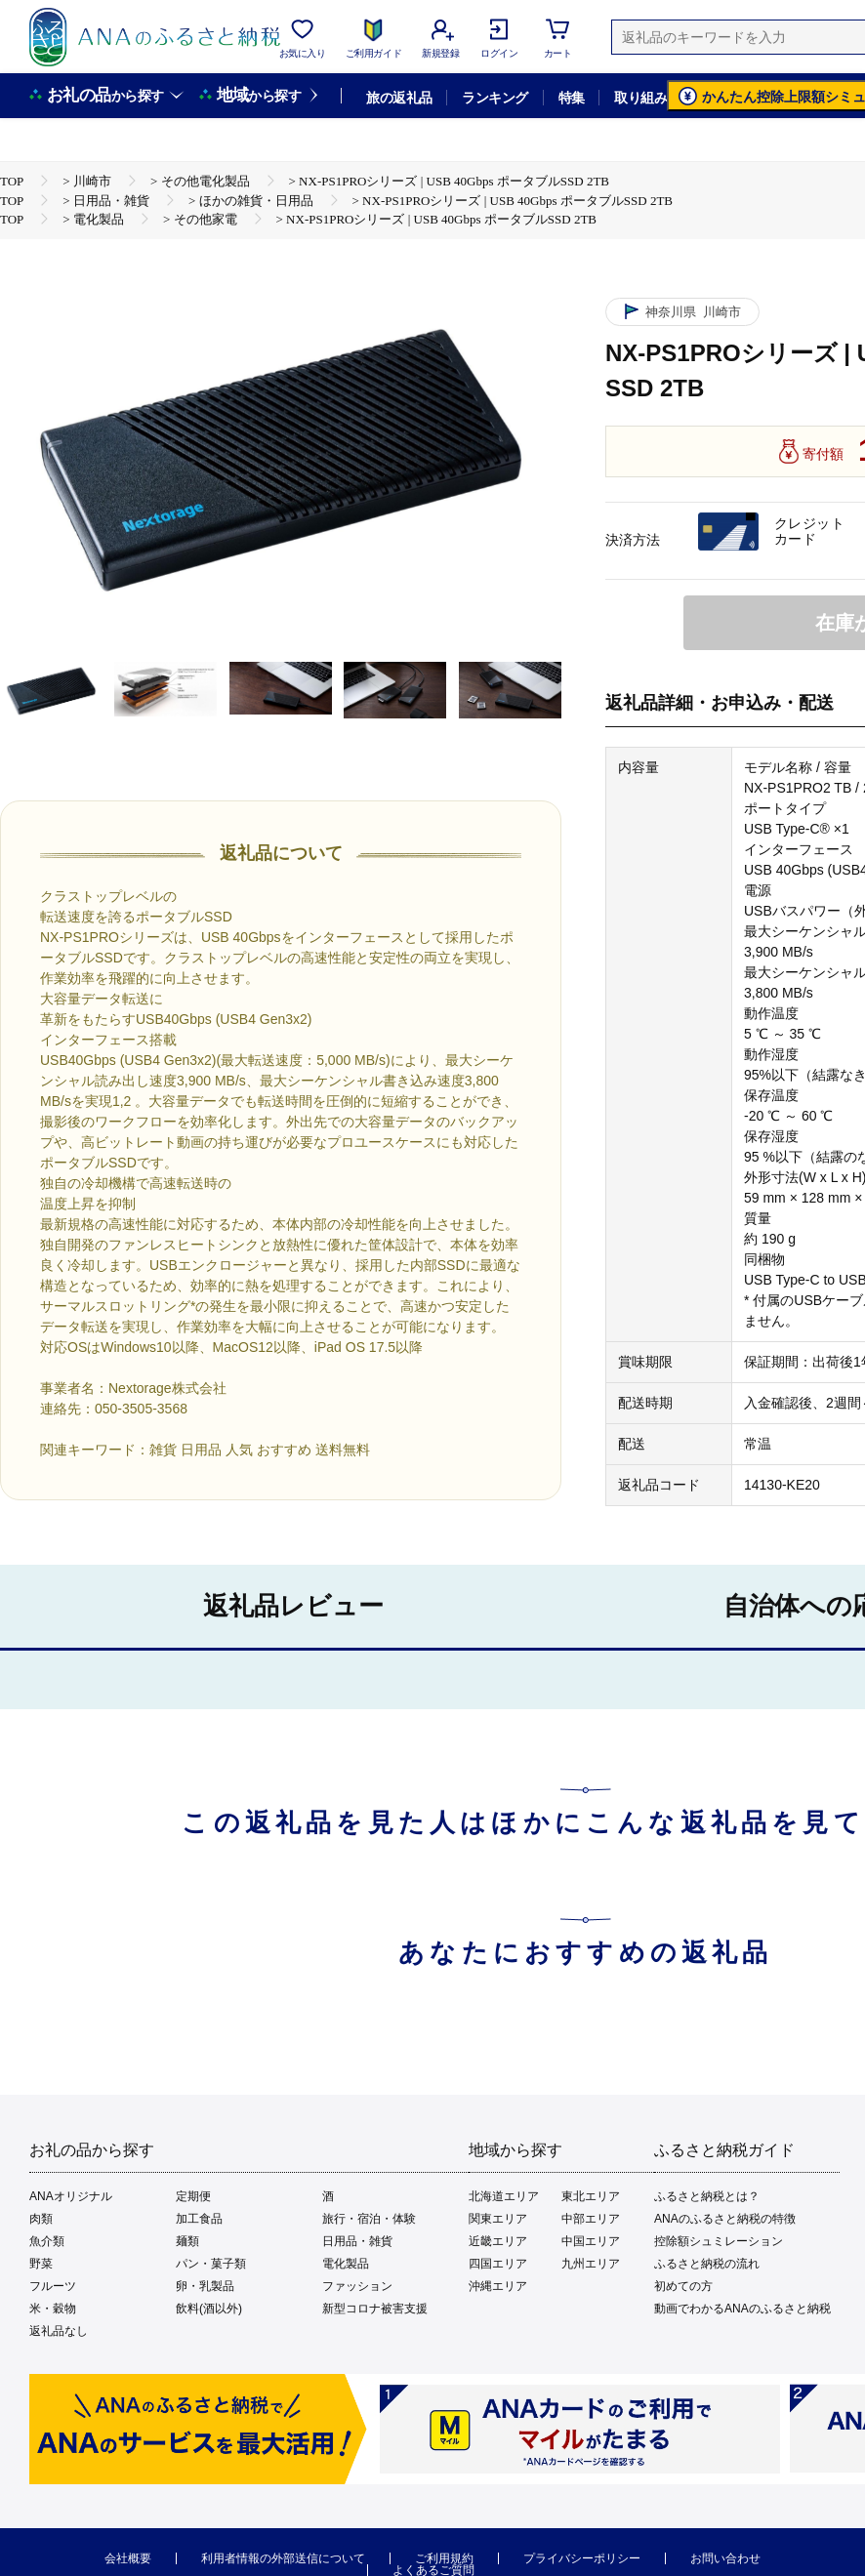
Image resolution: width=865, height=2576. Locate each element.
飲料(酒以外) (209, 2308)
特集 (571, 97)
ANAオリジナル (70, 2196)
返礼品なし (58, 2331)
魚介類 (46, 2241)
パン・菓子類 (211, 2263)
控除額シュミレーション (718, 2241)
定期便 (193, 2196)
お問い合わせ (725, 2558)
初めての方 (683, 2286)
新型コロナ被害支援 (375, 2308)
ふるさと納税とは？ (707, 2196)
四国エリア (498, 2263)
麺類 (187, 2241)
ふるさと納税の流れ (707, 2263)
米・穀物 (52, 2308)
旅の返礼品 (399, 97)
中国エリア (590, 2241)
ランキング (494, 97)
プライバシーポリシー (581, 2558)
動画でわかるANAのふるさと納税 (742, 2308)
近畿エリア (498, 2241)
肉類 (41, 2219)
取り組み (640, 97)
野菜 (41, 2263)
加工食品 (199, 2219)
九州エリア (590, 2263)
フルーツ (52, 2286)
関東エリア (498, 2219)
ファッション (357, 2286)
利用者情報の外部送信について (283, 2558)
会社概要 (127, 2558)
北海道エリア (504, 2196)
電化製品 (345, 2263)
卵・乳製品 (205, 2286)
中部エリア (590, 2219)
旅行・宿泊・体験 (369, 2219)
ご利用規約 (444, 2558)
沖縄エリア (498, 2286)
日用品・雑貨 (357, 2241)
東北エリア (590, 2196)
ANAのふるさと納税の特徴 (725, 2219)
